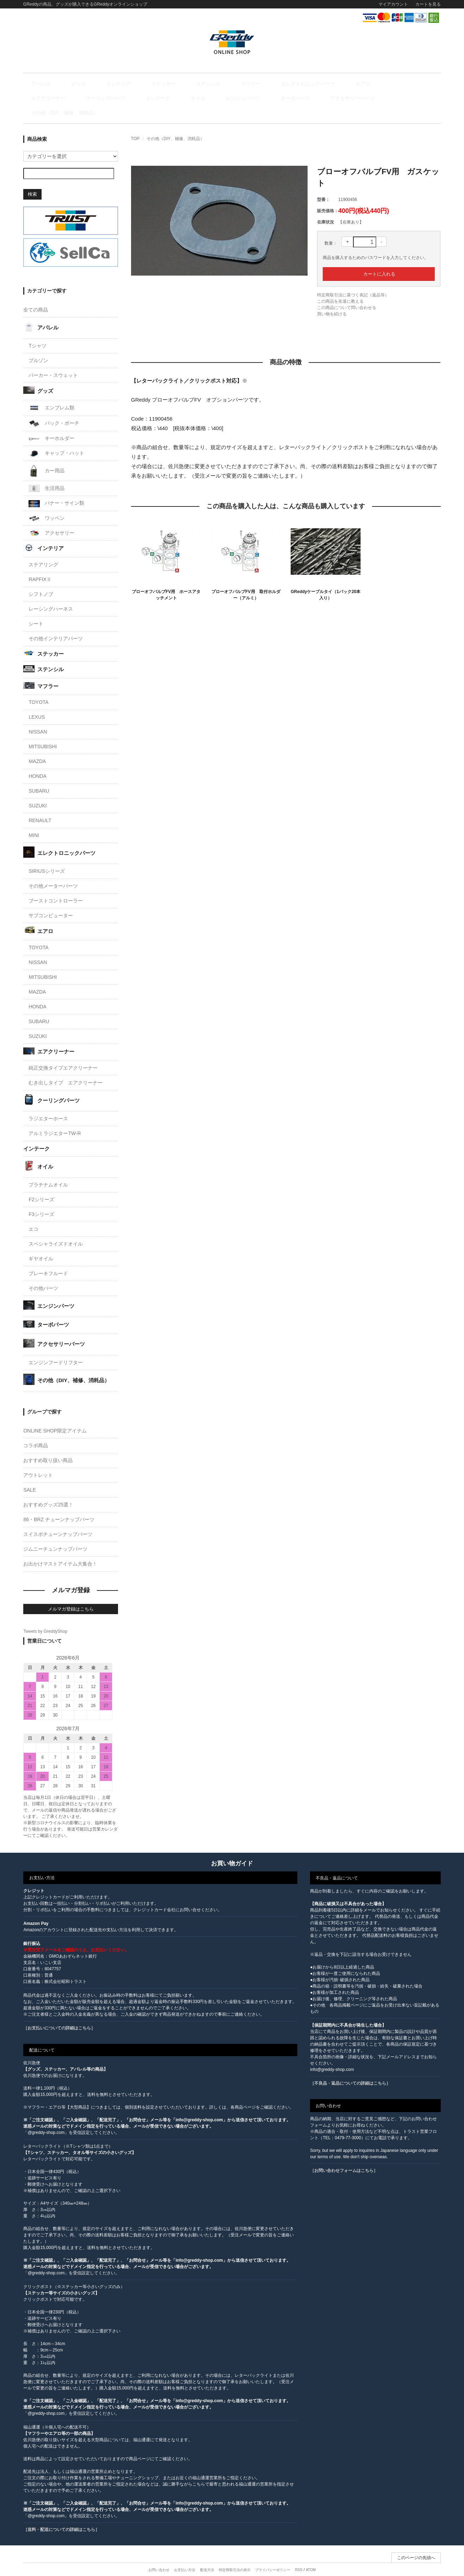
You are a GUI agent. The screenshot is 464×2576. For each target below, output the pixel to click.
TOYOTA (38, 689)
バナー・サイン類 (56, 490)
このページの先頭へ (416, 2545)
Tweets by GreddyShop (45, 1618)
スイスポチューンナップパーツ (57, 1521)
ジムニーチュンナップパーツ (55, 1536)
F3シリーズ (41, 1201)
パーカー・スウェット (53, 362)
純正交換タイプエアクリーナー (63, 1055)
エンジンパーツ (74, 99)
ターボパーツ (116, 99)
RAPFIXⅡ (40, 566)
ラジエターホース (48, 1106)
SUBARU (39, 778)
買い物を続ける (332, 300)
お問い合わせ (158, 2557)
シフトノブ (41, 581)
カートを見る (428, 4)
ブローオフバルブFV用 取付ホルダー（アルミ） (245, 581)
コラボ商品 (35, 1432)
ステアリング (43, 552)
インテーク (414, 84)
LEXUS (37, 704)
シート (36, 611)
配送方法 (207, 2557)
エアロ (291, 84)
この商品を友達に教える (340, 288)
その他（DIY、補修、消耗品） (228, 99)
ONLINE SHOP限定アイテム (55, 1418)
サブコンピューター (51, 903)
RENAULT (40, 808)
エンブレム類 (51, 395)
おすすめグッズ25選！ (48, 1491)
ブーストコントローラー (56, 888)
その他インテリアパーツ (56, 626)
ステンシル (168, 84)
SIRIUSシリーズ (47, 858)
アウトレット (38, 1462)
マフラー (200, 84)
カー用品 (46, 458)
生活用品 (46, 475)
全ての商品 (35, 297)
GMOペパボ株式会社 (251, 2566)
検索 (32, 181)
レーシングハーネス (51, 596)
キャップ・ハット (56, 440)
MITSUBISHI (43, 734)
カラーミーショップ (178, 2566)
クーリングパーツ (372, 84)
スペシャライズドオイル (56, 1231)
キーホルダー (51, 425)
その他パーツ (43, 1275)
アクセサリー (51, 520)
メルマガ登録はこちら (71, 1596)
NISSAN (38, 719)
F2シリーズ (41, 1187)
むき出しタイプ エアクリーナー (66, 1070)
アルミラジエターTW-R (55, 1120)
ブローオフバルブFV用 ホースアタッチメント (166, 581)
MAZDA (37, 748)
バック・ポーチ (54, 410)
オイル (39, 99)
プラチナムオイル (48, 1172)
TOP (135, 125)
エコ (33, 1216)
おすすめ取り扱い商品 (48, 1447)
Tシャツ (38, 332)
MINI (34, 822)
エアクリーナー (326, 84)
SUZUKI (38, 793)
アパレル (42, 84)
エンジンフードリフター (56, 1349)
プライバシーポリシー (272, 2557)
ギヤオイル (41, 1246)
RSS (299, 2557)
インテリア (99, 84)
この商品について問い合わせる (346, 294)
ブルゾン (38, 347)
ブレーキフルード (48, 1261)
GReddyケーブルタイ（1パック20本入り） (325, 581)
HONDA (38, 763)
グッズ (69, 84)
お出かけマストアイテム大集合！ (60, 1551)
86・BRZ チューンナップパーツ (58, 1506)
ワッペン (46, 505)
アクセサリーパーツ (163, 99)
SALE (29, 1477)
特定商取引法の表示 (234, 2557)
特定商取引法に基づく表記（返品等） (353, 281)
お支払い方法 (184, 2557)
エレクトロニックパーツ (247, 84)
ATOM (311, 2557)
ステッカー (133, 84)
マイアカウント (393, 4)
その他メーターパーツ (53, 873)
